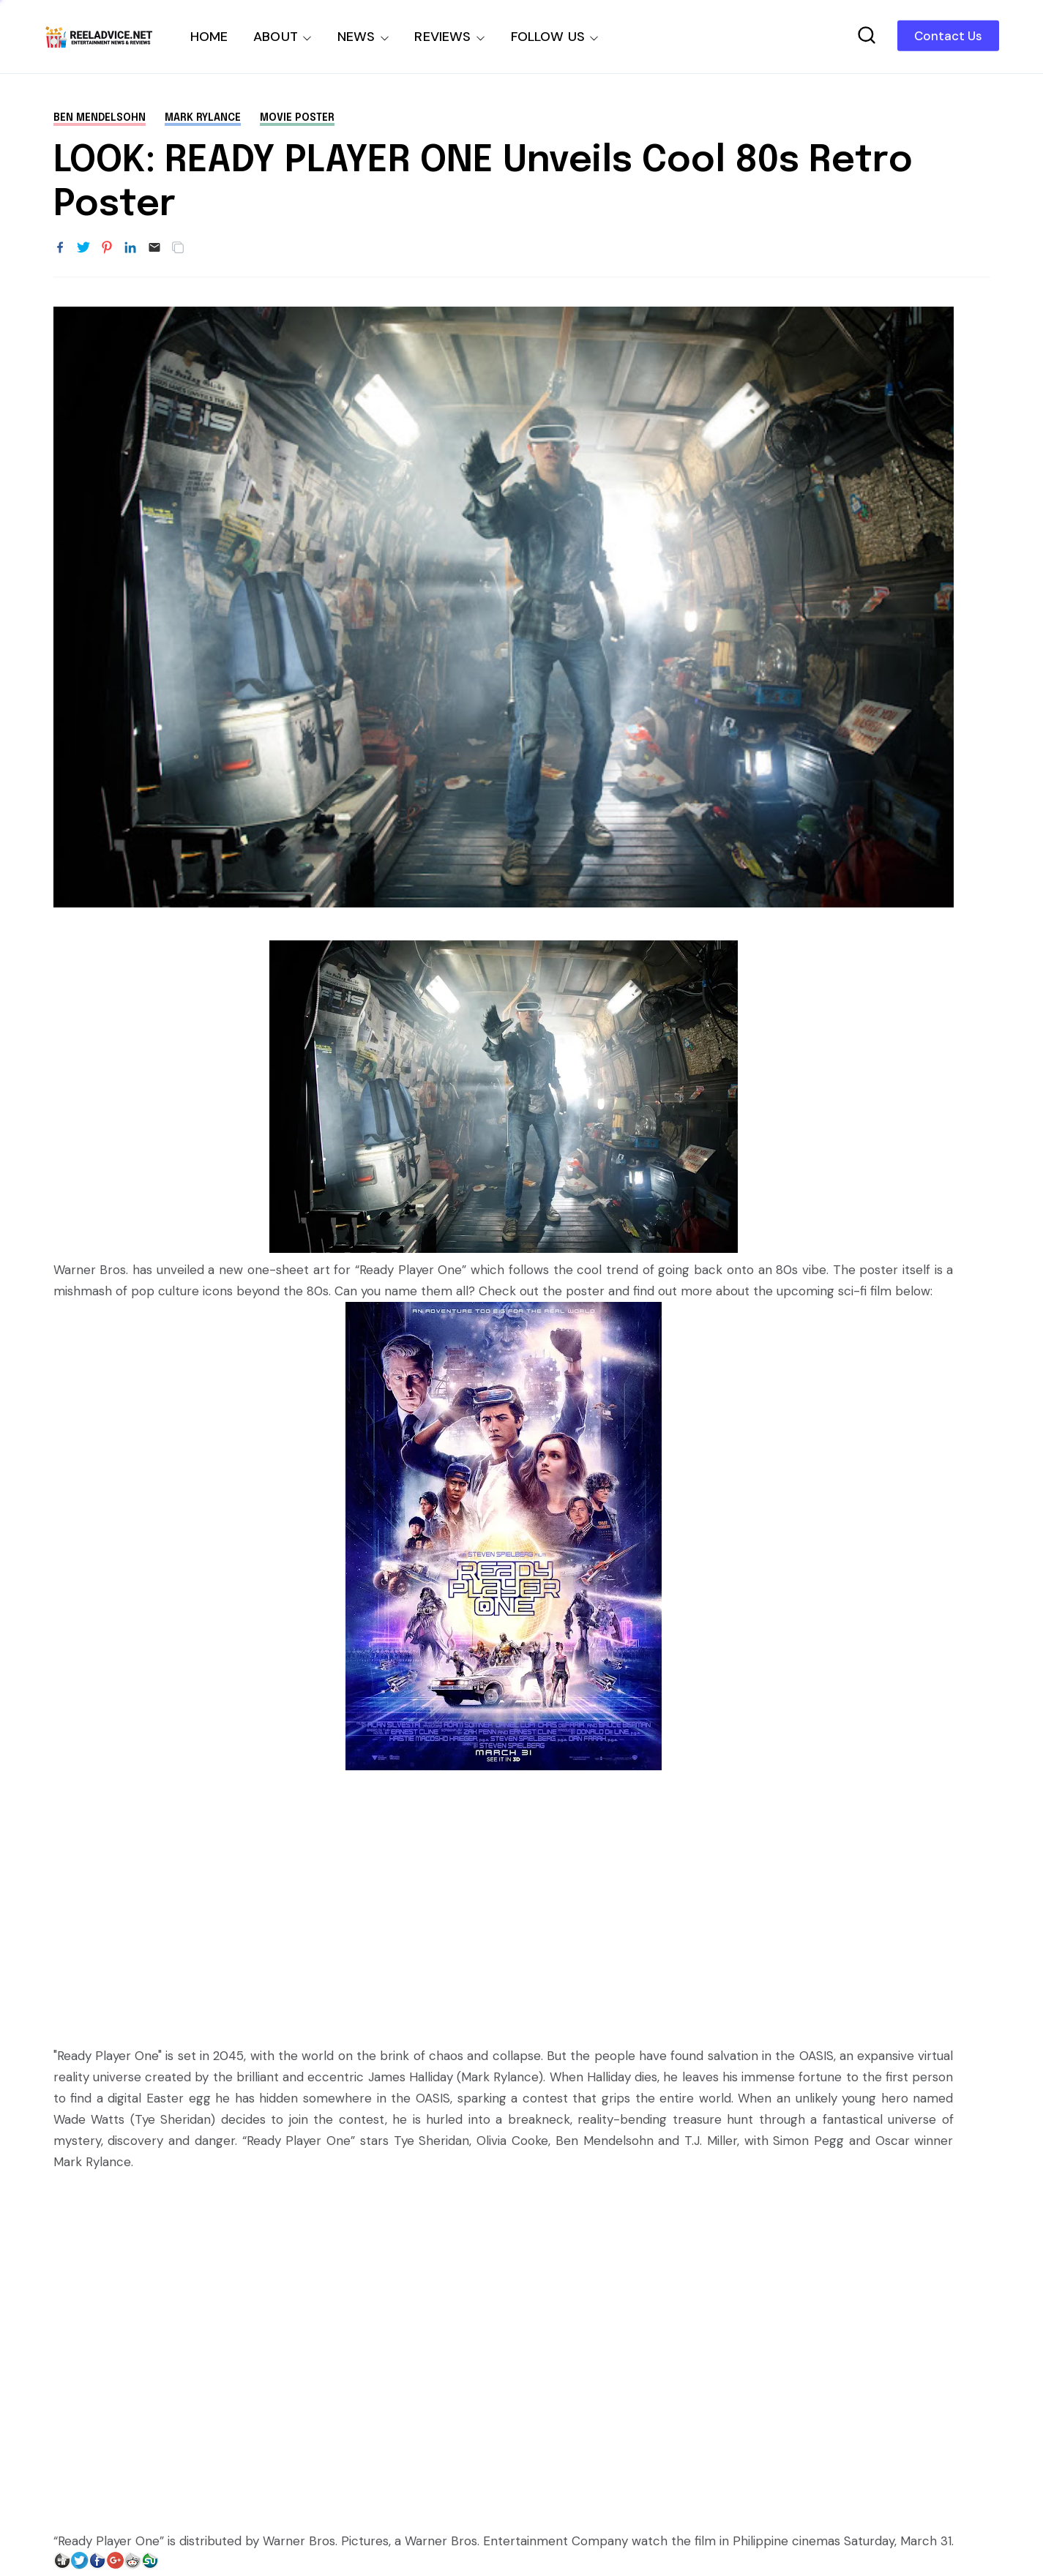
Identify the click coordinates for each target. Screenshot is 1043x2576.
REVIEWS (442, 36)
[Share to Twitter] (83, 248)
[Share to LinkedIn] (130, 248)
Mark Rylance (203, 118)
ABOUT (275, 36)
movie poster (297, 118)
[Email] (154, 248)
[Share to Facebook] (60, 248)
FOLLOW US (548, 36)
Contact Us (948, 36)
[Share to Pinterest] (106, 248)
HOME (209, 36)
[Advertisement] (503, 1900)
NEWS (356, 36)
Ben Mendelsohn (99, 118)
